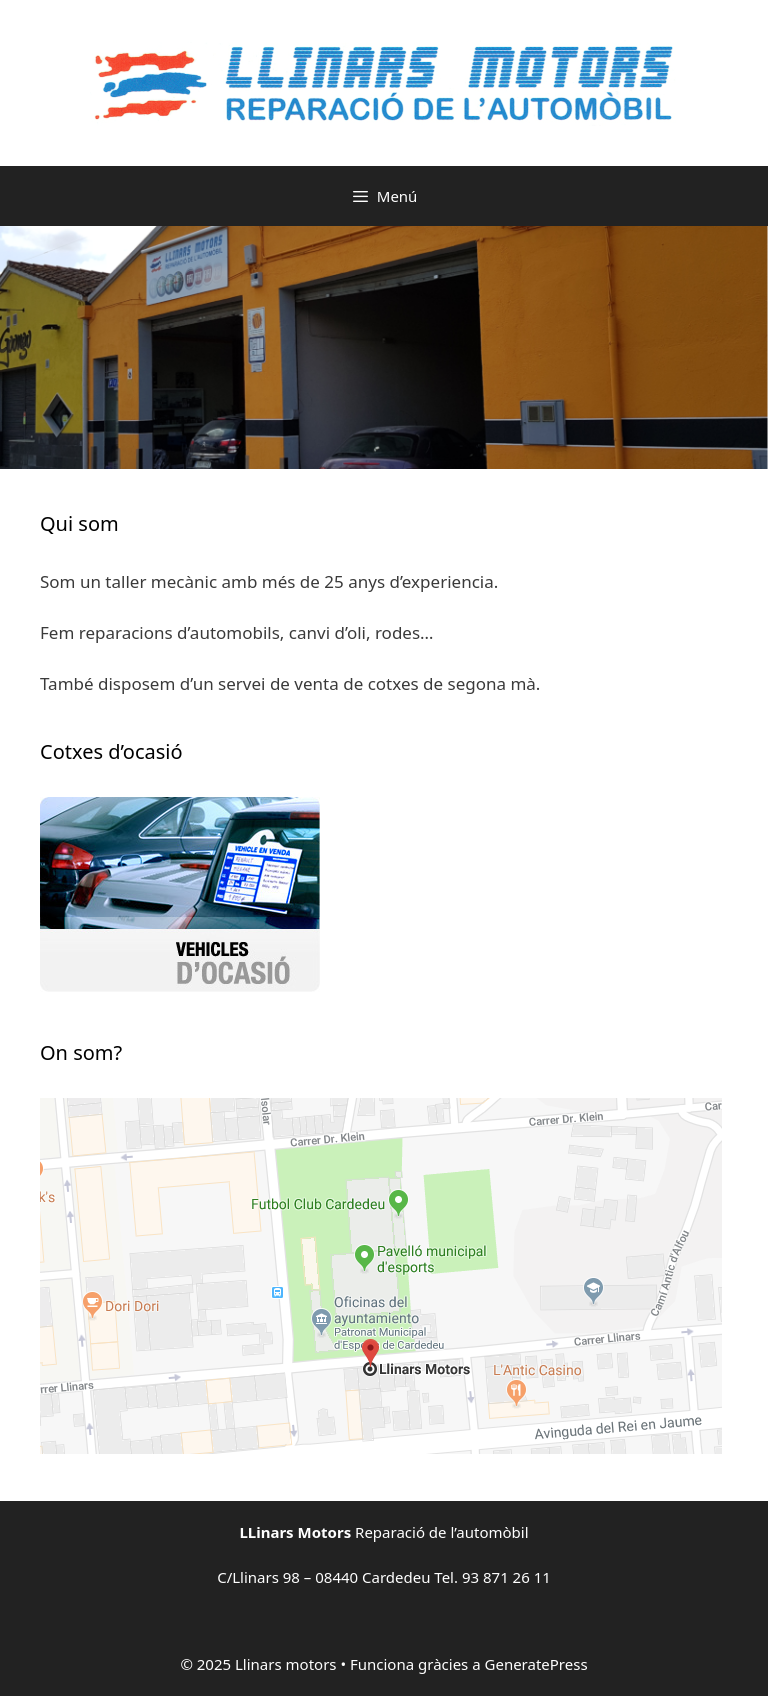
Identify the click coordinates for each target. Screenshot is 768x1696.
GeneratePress (536, 1664)
